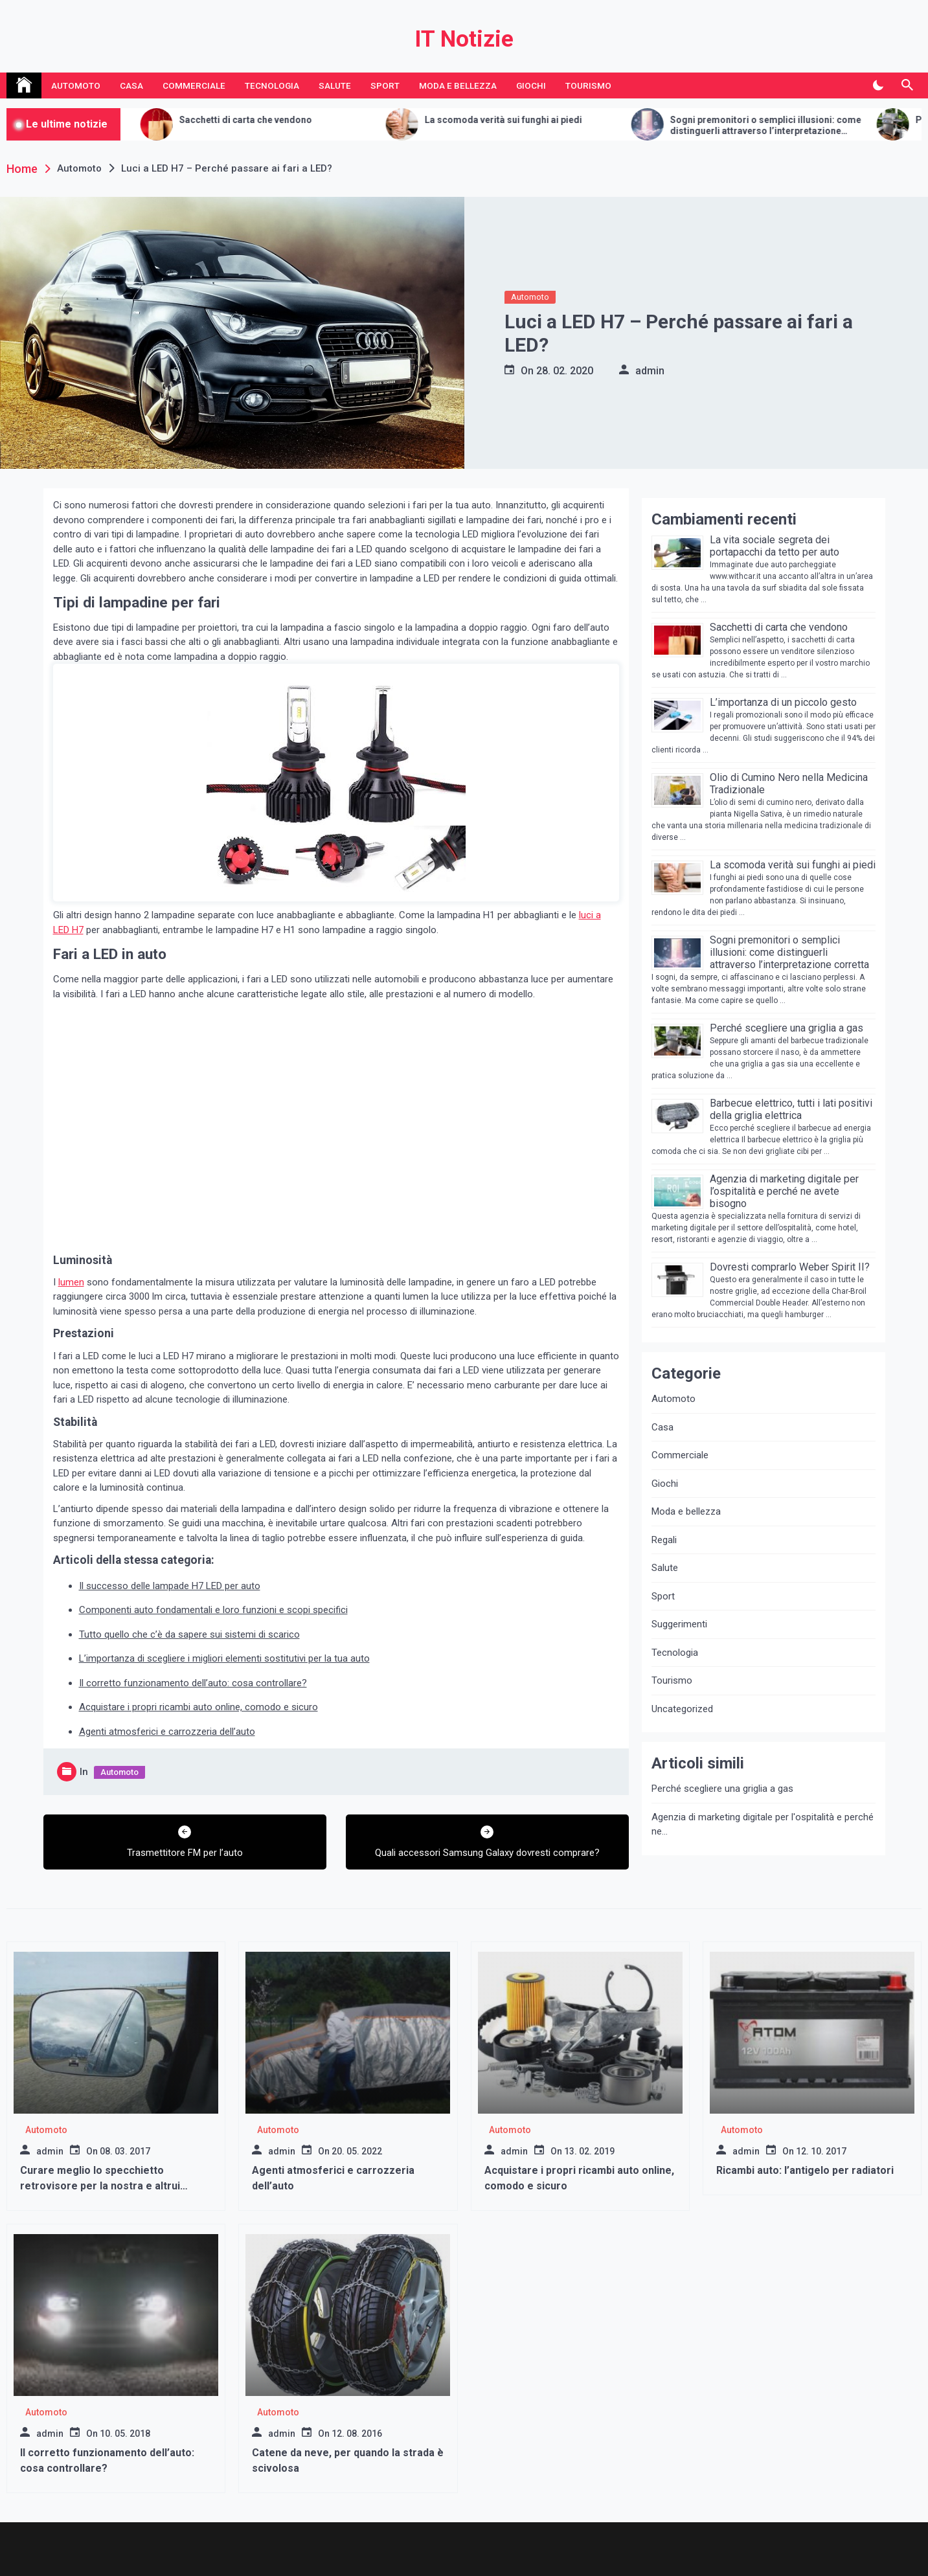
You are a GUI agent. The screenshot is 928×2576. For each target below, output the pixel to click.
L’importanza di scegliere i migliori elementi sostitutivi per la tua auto (224, 1658)
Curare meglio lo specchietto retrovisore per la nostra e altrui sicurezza (100, 2186)
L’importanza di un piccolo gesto (783, 702)
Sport (385, 85)
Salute (335, 85)
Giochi (531, 85)
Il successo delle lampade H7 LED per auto (169, 1586)
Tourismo (588, 85)
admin (649, 371)
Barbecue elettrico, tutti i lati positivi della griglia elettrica (791, 1109)
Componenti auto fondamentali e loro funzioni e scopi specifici (213, 1610)
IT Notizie (464, 39)
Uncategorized (682, 1709)
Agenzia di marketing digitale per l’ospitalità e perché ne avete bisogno (784, 1191)
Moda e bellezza (458, 85)
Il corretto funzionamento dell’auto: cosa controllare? (193, 1683)
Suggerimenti (679, 1624)
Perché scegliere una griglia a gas (786, 1028)
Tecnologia (272, 85)
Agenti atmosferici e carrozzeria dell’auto (167, 1731)
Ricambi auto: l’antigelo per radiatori (805, 2170)
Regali (664, 1540)
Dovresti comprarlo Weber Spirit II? (790, 1267)
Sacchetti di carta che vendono (291, 120)
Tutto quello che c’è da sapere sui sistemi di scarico (189, 1634)
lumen (71, 1282)
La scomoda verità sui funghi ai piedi (549, 120)
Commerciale (194, 85)
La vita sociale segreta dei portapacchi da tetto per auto (774, 546)
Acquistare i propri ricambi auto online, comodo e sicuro (198, 1707)
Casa (131, 85)
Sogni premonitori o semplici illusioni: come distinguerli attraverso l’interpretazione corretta (811, 126)
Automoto (75, 85)
